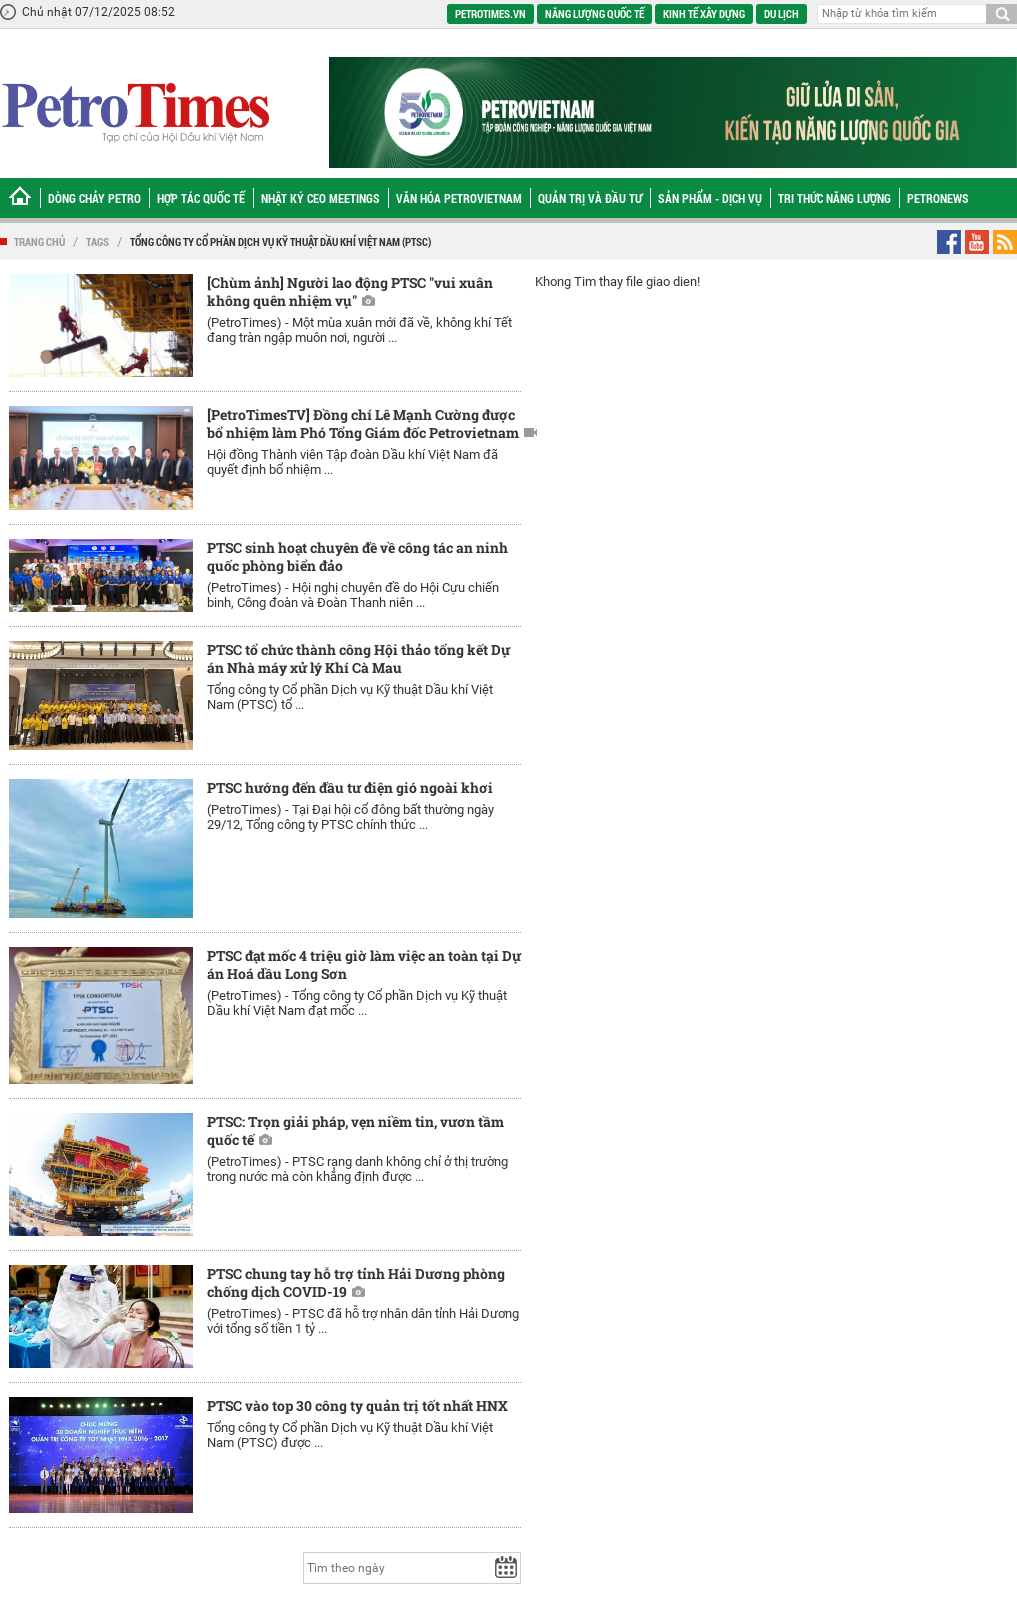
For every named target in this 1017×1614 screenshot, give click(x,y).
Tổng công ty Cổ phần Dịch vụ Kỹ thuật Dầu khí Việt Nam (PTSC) (280, 241)
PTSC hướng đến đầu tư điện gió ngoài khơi (350, 787)
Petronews (938, 198)
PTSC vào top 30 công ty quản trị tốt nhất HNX (357, 1405)
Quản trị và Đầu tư (590, 198)
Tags (97, 241)
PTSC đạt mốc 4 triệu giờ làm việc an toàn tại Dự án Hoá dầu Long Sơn (364, 964)
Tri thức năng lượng (834, 198)
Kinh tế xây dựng (704, 13)
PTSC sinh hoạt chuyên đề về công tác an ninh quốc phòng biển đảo (357, 556)
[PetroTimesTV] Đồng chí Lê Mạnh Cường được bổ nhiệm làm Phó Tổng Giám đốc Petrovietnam (363, 423)
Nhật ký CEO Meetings (320, 198)
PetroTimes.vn (490, 13)
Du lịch (781, 13)
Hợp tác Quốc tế (201, 198)
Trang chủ (39, 241)
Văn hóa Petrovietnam (459, 198)
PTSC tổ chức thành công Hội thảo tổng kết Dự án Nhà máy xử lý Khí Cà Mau (358, 658)
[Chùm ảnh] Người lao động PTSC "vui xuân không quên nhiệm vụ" (350, 291)
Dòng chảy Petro (94, 198)
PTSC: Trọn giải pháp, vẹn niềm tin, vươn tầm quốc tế (355, 1130)
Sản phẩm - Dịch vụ (710, 198)
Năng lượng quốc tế (594, 13)
